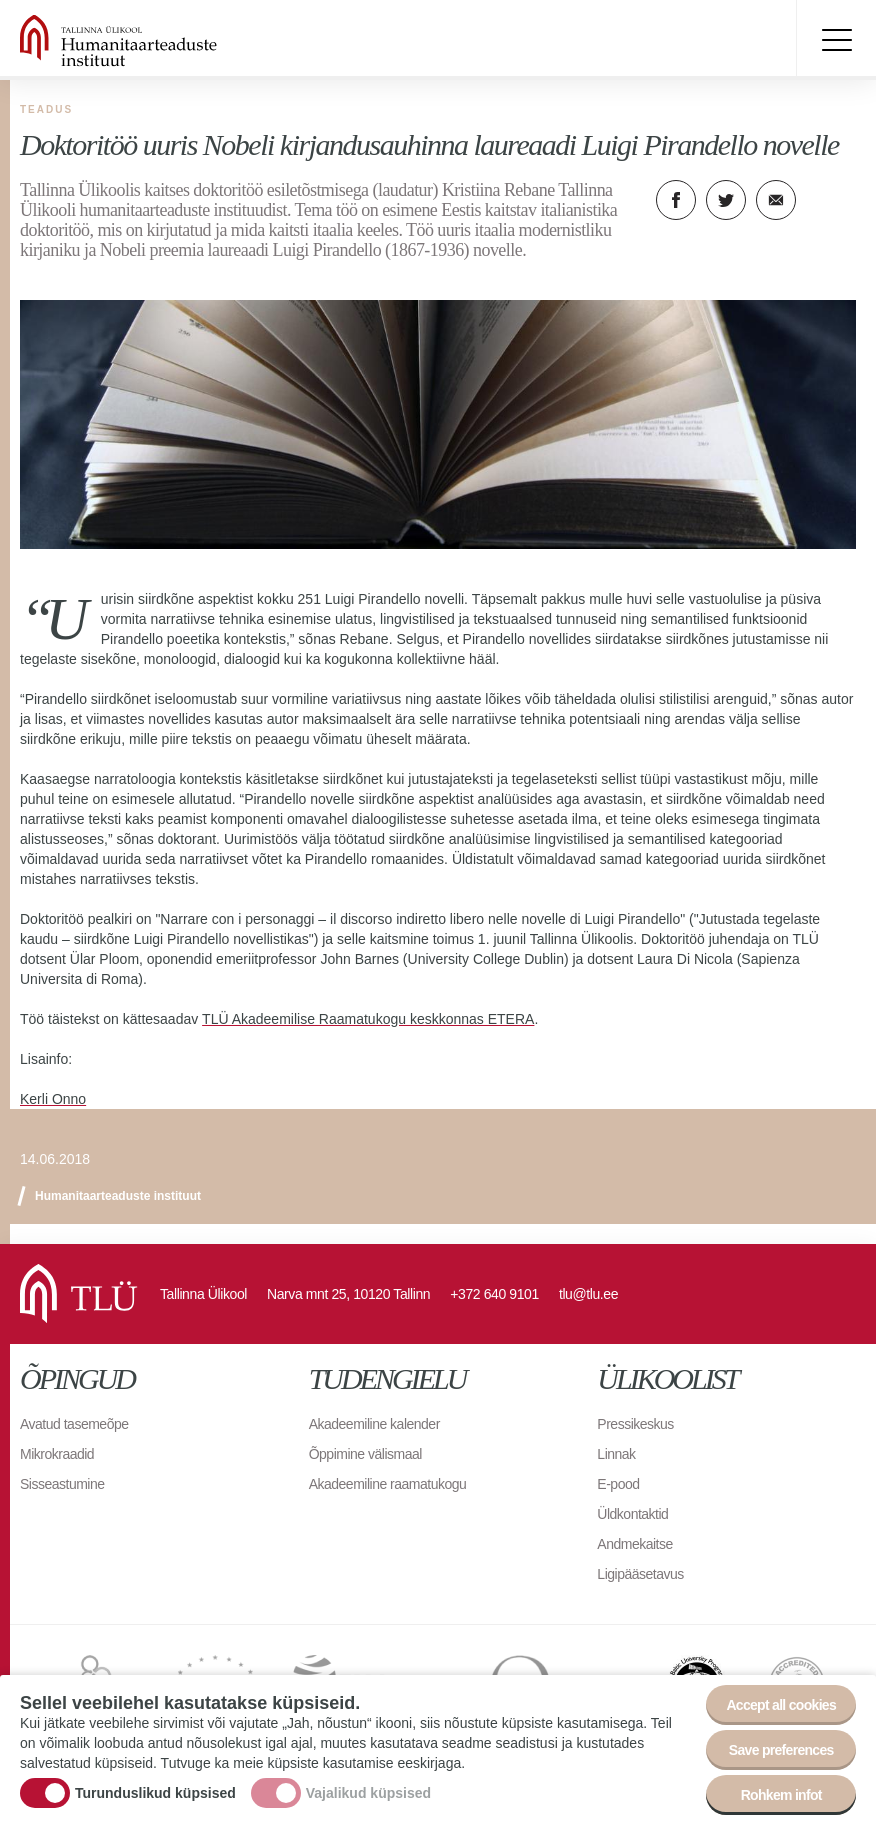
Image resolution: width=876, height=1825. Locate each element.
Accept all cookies (781, 1707)
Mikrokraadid (57, 1454)
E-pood (618, 1484)
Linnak (616, 1454)
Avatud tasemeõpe (74, 1424)
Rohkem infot (781, 1797)
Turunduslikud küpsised (155, 1795)
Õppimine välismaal (365, 1454)
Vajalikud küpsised (368, 1795)
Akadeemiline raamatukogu (388, 1484)
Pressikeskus (635, 1424)
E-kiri (776, 200)
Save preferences (781, 1752)
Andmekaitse (634, 1544)
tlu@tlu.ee (588, 1294)
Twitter (726, 200)
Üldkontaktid (632, 1514)
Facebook (676, 200)
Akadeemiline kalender (374, 1424)
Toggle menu (836, 40)
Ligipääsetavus (640, 1574)
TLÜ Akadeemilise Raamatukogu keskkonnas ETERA (368, 1019)
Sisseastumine (62, 1484)
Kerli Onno (53, 1099)
